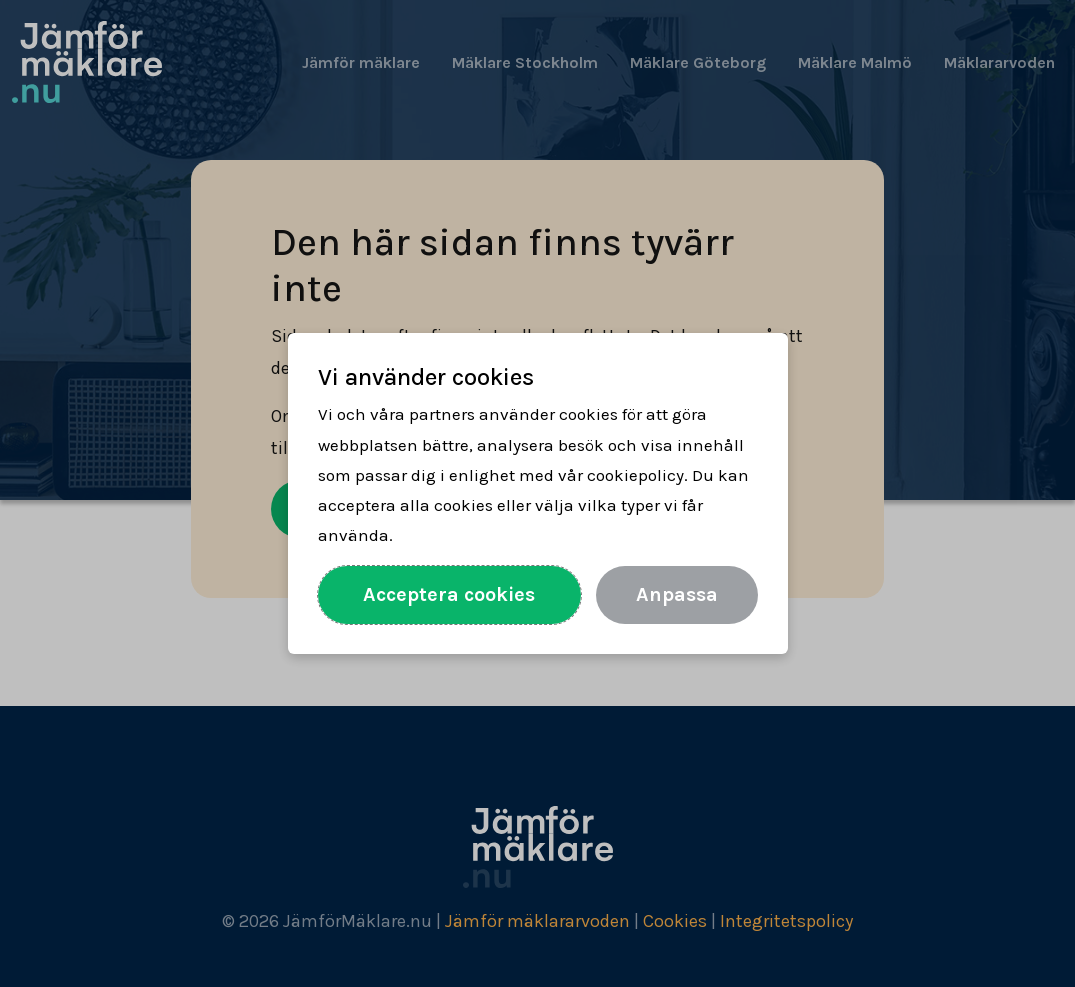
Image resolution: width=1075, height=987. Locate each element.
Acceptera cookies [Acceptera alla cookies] (449, 594)
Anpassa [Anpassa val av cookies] (677, 594)
